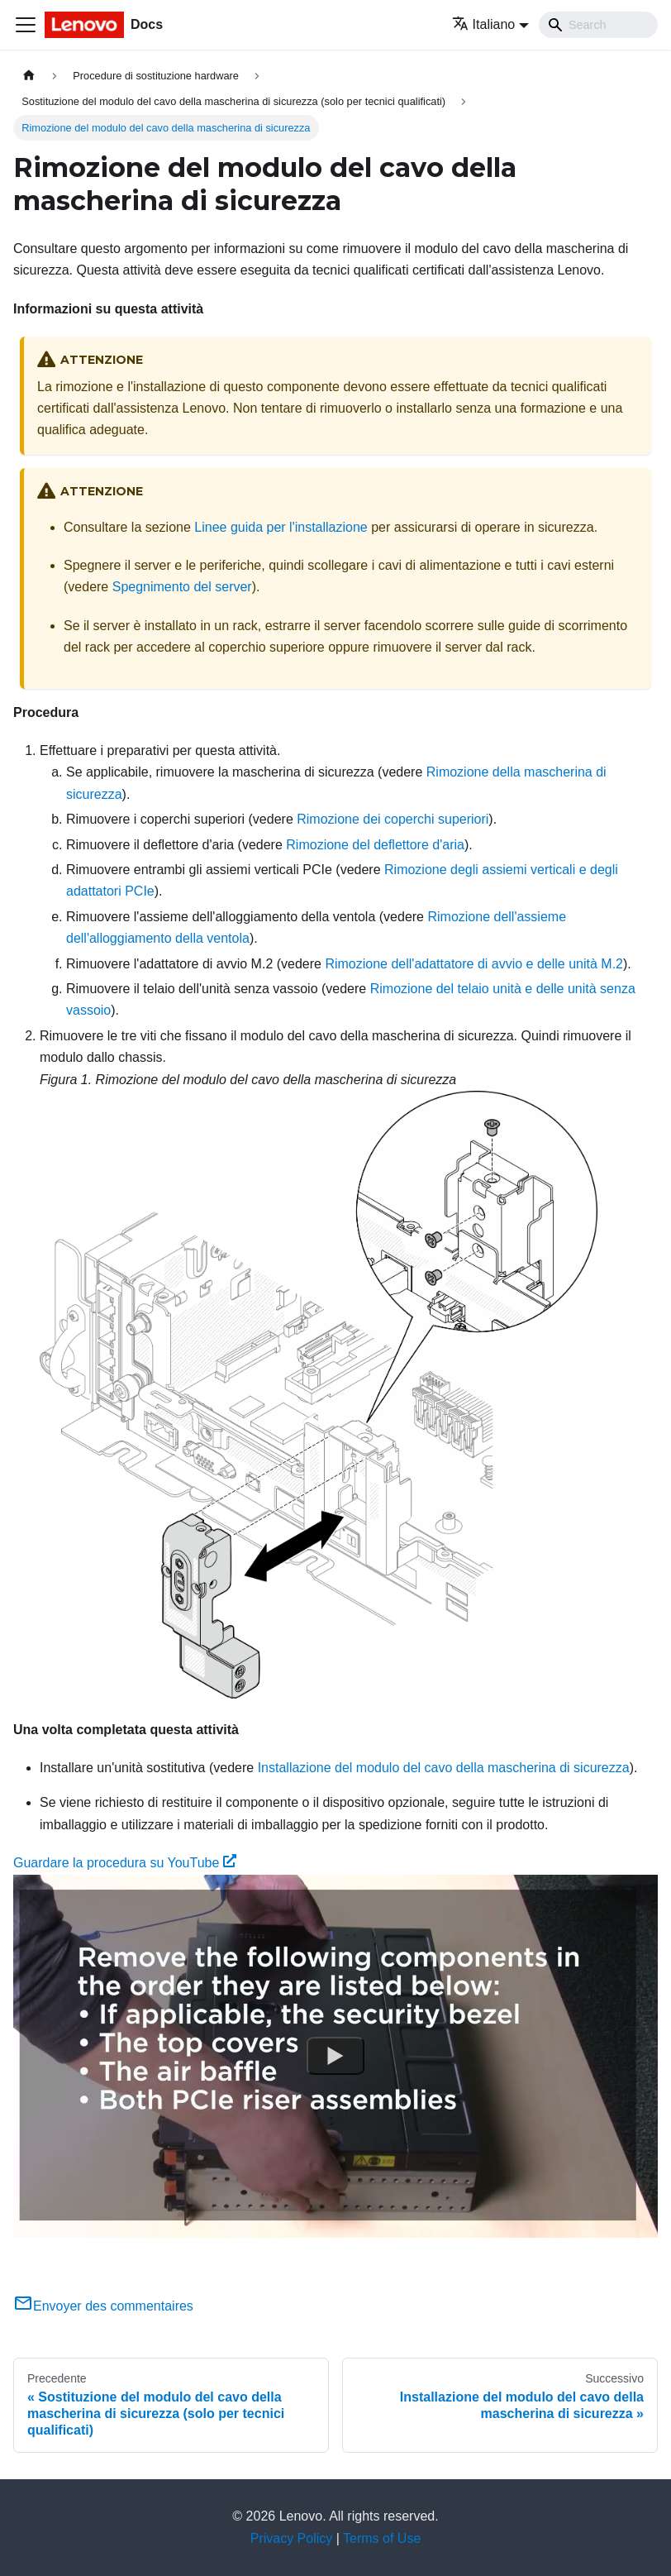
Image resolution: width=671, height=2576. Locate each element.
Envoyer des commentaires (103, 2306)
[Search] (598, 25)
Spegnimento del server (182, 587)
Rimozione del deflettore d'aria (375, 845)
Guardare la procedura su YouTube (124, 1863)
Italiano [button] (484, 24)
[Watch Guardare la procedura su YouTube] (335, 2056)
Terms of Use (382, 2538)
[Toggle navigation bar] (25, 24)
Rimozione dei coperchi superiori (392, 819)
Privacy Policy (291, 2538)
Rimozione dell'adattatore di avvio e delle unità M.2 (474, 964)
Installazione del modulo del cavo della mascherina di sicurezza (444, 1768)
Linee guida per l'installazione (280, 527)
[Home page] (29, 75)
